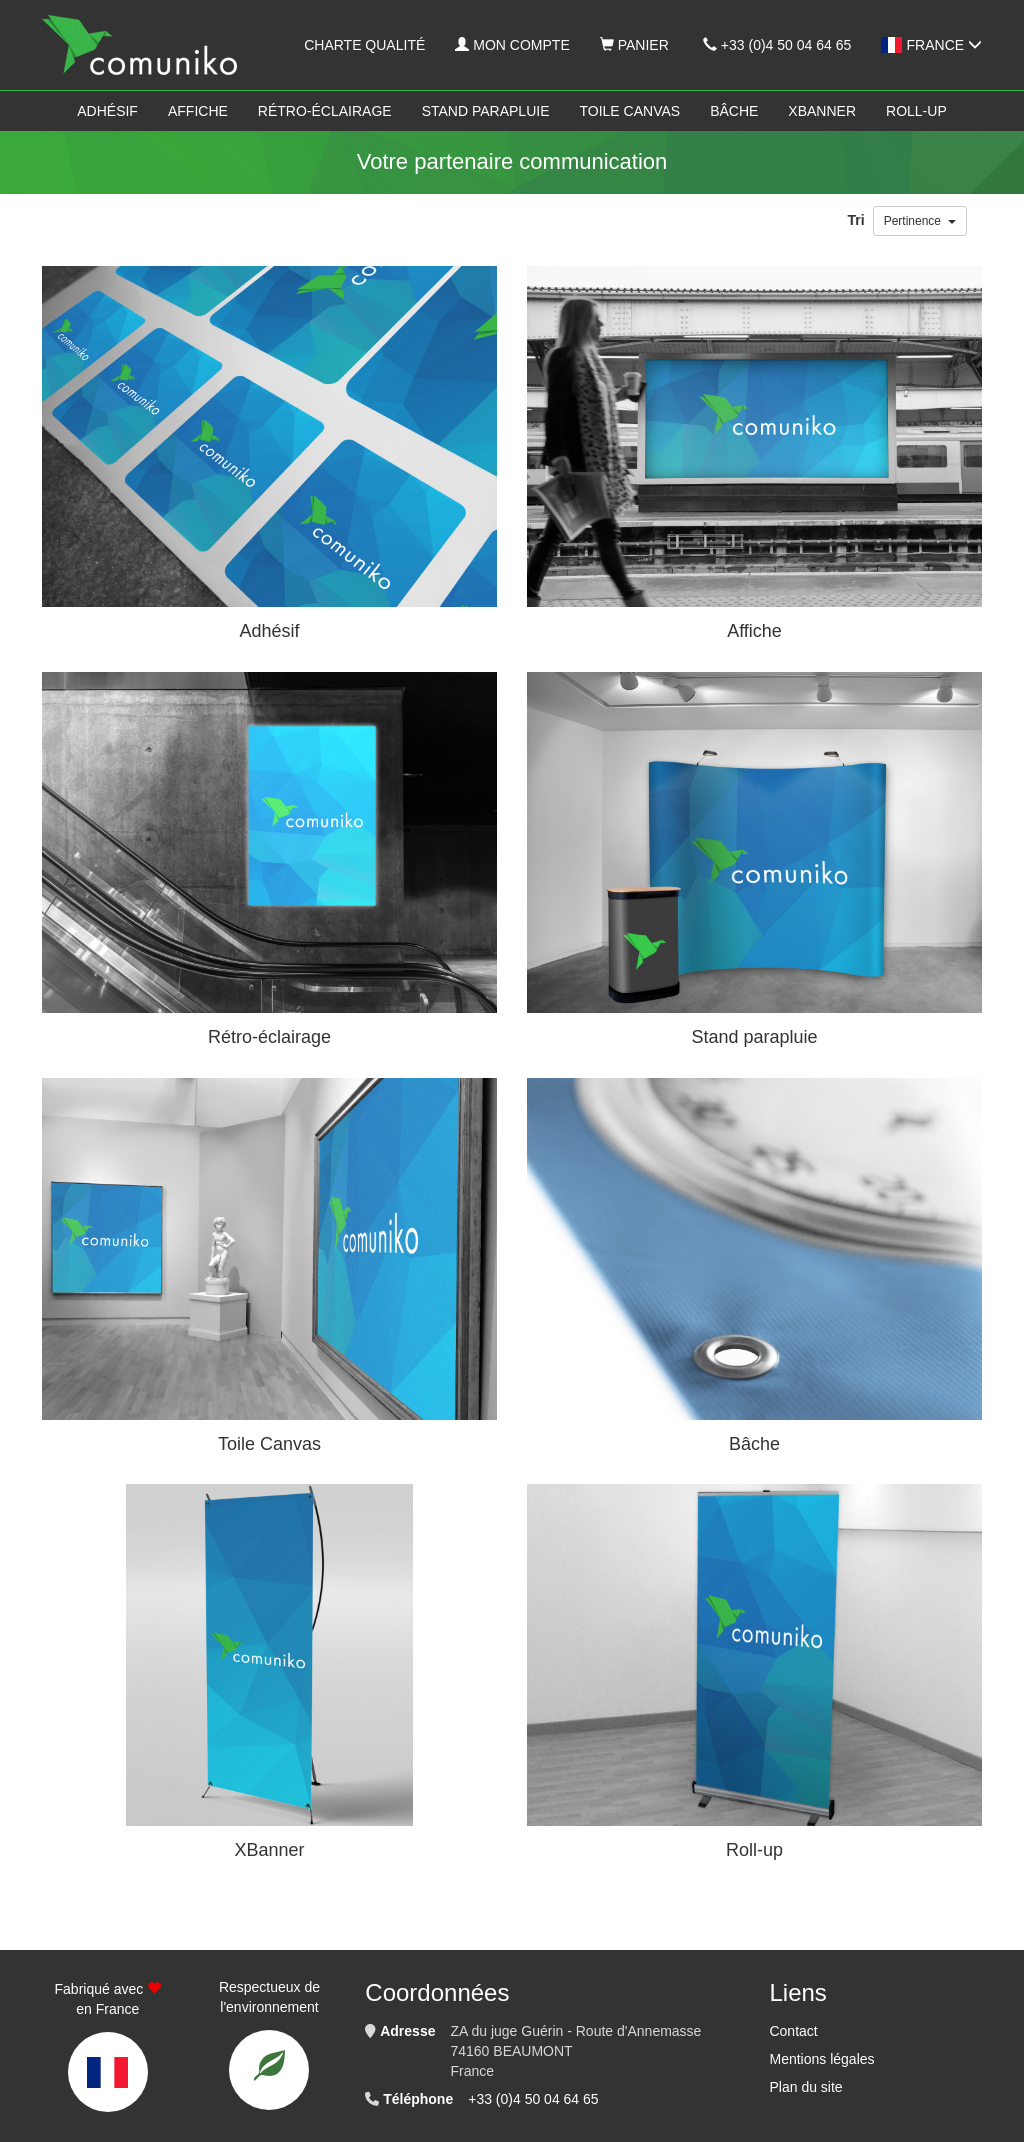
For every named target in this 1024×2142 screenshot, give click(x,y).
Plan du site (805, 2087)
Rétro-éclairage (325, 111)
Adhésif (107, 111)
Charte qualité (364, 45)
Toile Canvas (630, 111)
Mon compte (512, 45)
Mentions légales (821, 2059)
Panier (634, 45)
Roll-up (916, 111)
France (931, 45)
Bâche (734, 111)
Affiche (198, 111)
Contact (793, 2031)
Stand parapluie (486, 111)
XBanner (822, 111)
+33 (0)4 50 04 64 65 (777, 45)
